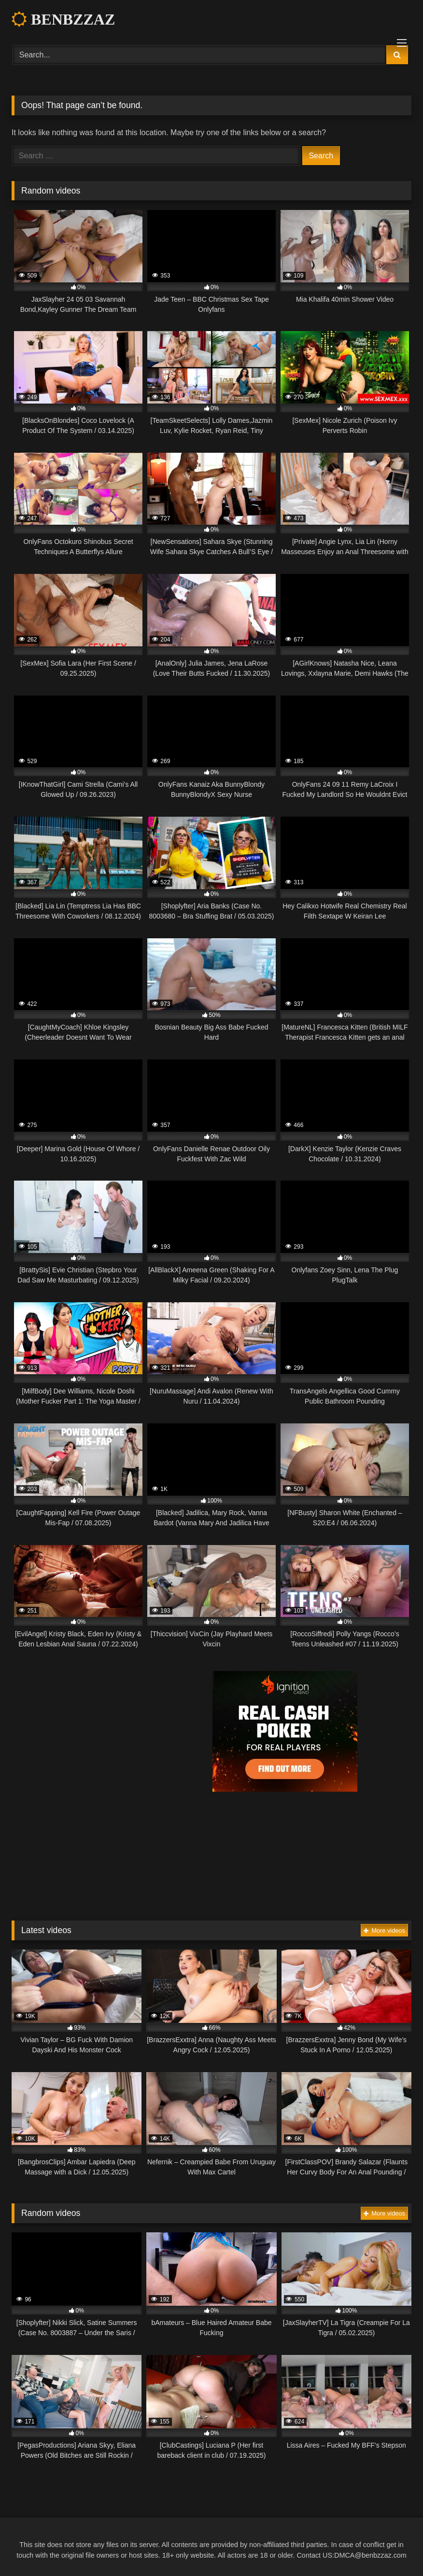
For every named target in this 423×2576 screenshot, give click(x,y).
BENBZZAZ (63, 19)
